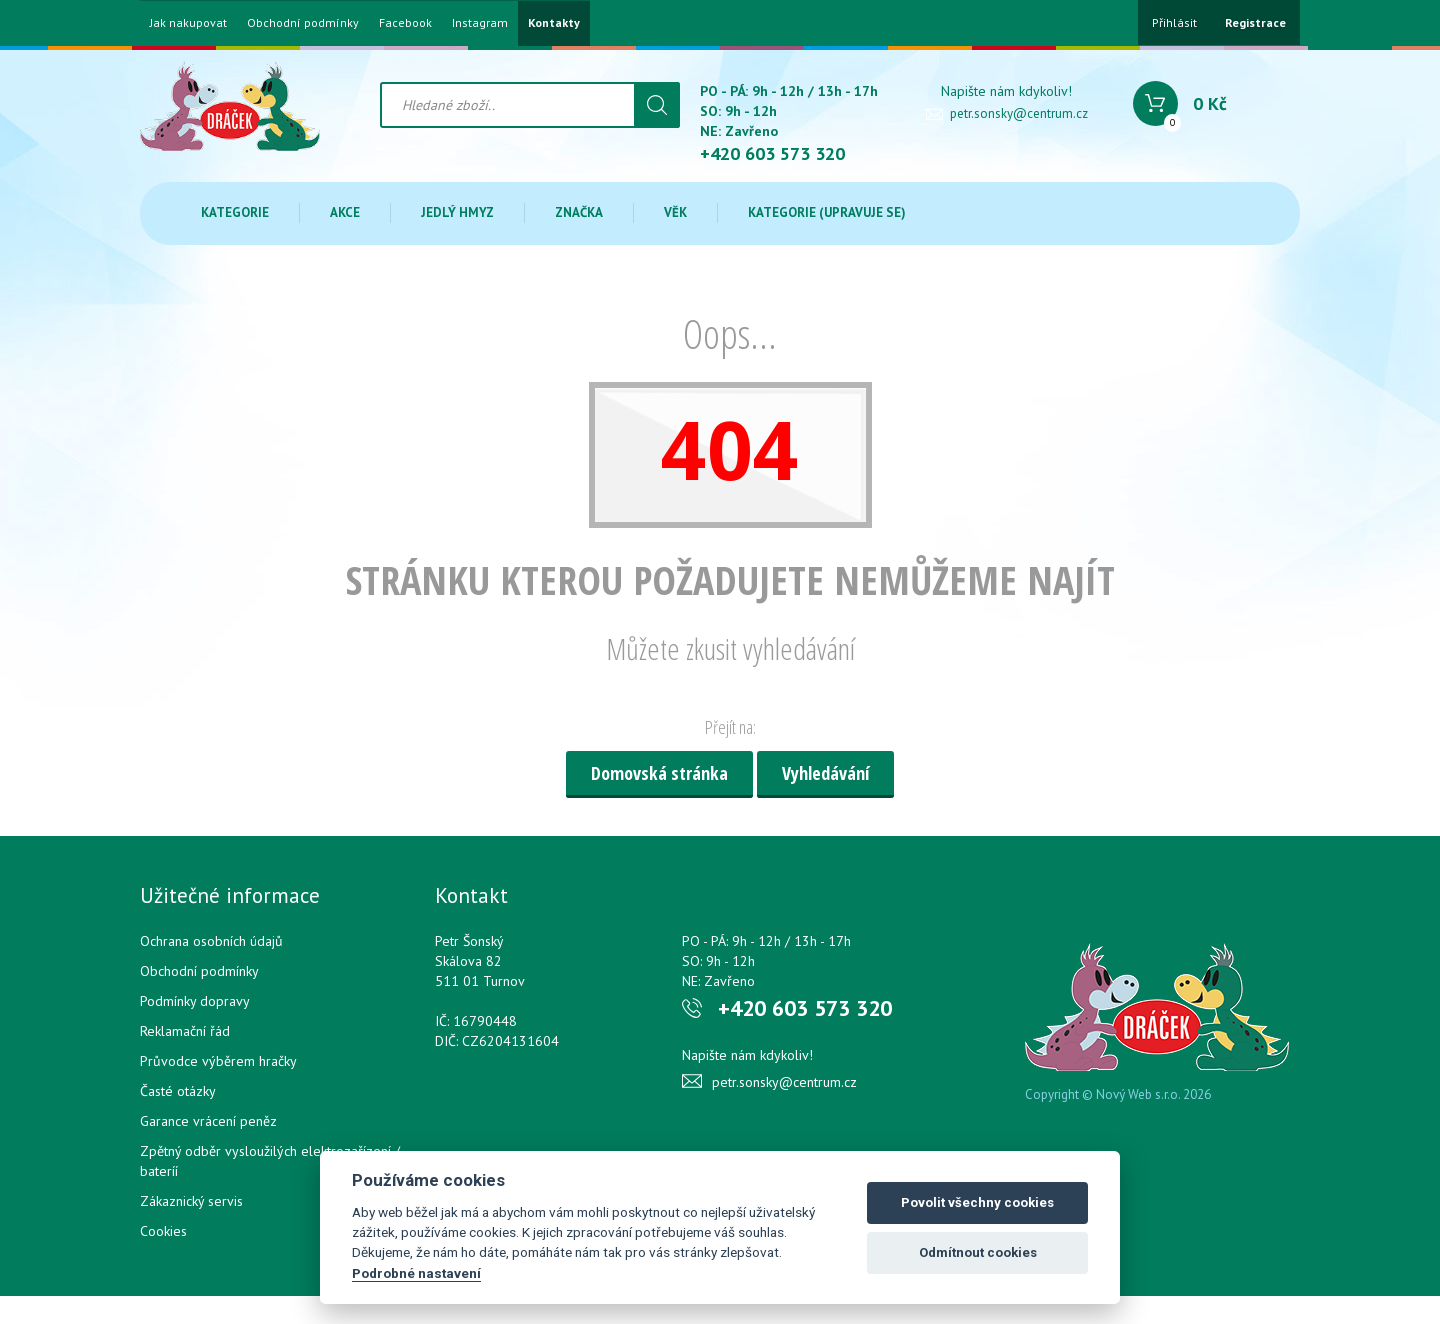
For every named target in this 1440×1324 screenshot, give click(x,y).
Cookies (163, 1231)
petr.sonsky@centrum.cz (1019, 113)
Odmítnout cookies (978, 1252)
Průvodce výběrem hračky (218, 1061)
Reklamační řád (185, 1031)
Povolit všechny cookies (977, 1202)
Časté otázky (178, 1091)
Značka (579, 212)
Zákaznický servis (191, 1201)
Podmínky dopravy (195, 1001)
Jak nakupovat (188, 23)
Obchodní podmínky (303, 23)
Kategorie (235, 212)
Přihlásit (1174, 22)
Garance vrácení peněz (208, 1121)
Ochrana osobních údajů (211, 941)
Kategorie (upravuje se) (827, 212)
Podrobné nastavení (416, 1273)
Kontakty (554, 23)
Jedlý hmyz (457, 212)
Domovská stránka (659, 773)
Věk (675, 212)
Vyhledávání (825, 773)
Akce (345, 212)
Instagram (480, 23)
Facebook (405, 23)
